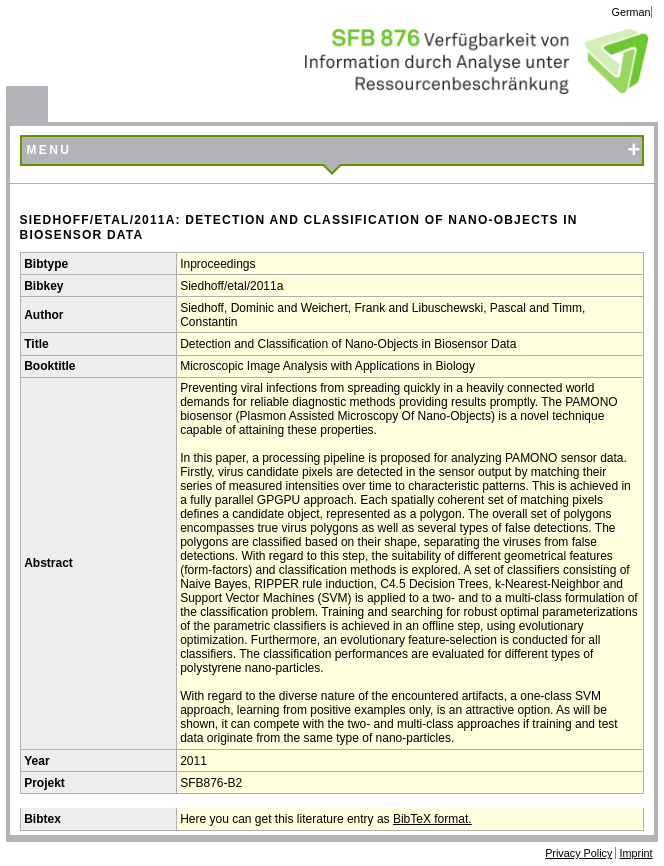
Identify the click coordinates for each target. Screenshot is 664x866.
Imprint (636, 853)
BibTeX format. (432, 819)
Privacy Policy (578, 853)
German (631, 12)
